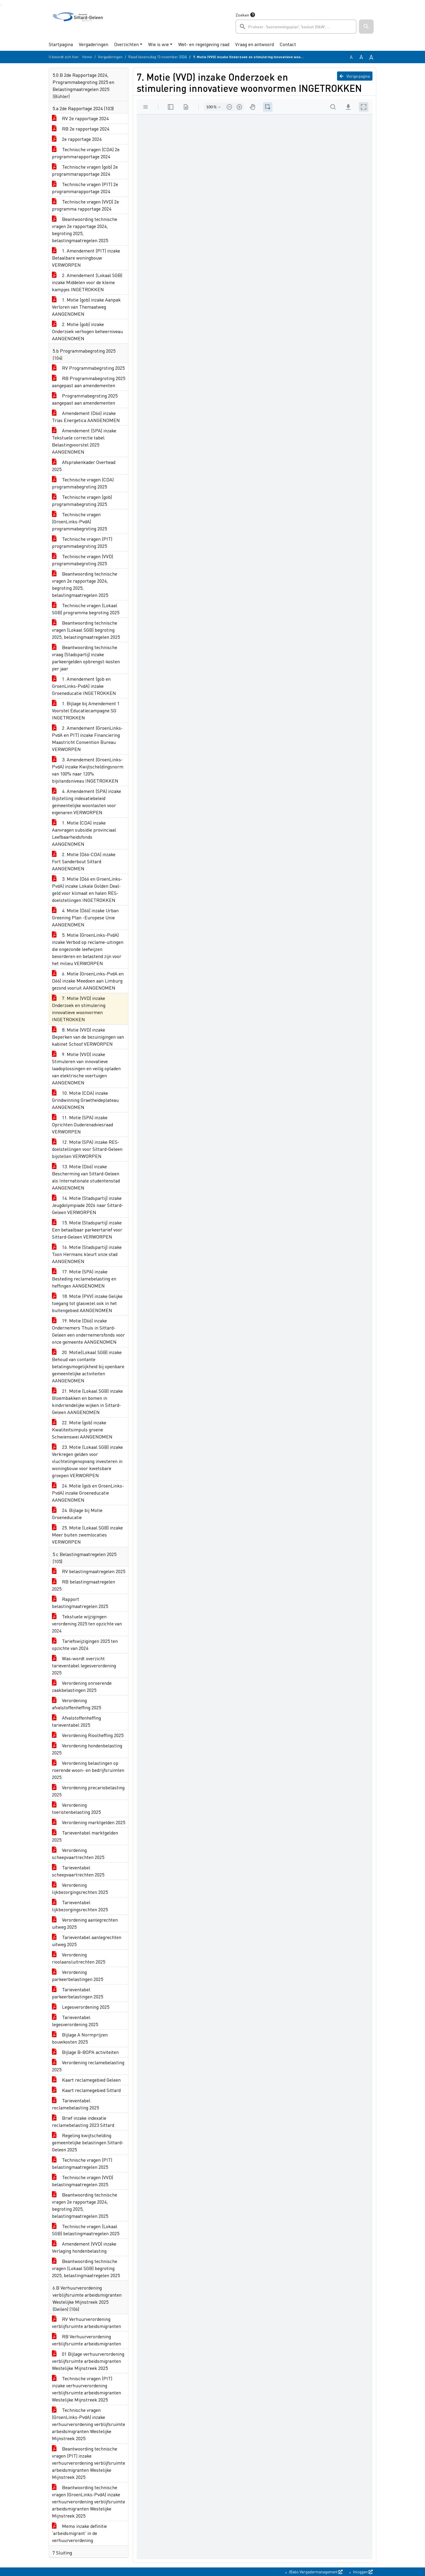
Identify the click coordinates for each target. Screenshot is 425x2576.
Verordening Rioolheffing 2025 (87, 1735)
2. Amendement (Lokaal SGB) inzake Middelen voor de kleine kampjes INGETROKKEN (87, 282)
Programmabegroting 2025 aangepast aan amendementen (84, 399)
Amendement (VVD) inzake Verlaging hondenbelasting (84, 2247)
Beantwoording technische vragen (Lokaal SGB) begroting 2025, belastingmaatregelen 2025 (86, 630)
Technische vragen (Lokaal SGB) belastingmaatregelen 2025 (85, 2229)
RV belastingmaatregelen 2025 (88, 1571)
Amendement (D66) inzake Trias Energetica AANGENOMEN (86, 416)
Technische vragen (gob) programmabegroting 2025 (82, 500)
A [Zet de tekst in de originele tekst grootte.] (351, 57)
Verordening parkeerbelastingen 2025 (77, 1975)
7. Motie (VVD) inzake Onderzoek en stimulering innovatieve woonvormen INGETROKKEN (78, 1008)
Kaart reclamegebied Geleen (86, 2080)
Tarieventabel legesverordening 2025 (75, 2020)
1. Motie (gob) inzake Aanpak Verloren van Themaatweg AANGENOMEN (86, 306)
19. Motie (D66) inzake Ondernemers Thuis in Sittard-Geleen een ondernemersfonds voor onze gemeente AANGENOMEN (88, 1331)
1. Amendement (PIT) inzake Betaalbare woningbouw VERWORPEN (86, 257)
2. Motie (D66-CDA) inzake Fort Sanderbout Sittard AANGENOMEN (83, 861)
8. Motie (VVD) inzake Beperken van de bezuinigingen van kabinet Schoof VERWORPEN (88, 1037)
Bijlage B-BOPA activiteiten (85, 2052)
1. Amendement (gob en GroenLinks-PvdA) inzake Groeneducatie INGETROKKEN (84, 686)
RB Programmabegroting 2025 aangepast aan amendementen (88, 381)
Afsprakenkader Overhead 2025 (83, 465)
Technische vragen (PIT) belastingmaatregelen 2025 (82, 2163)
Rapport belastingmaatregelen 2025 (80, 1602)
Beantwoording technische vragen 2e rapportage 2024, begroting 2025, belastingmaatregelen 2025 (84, 229)
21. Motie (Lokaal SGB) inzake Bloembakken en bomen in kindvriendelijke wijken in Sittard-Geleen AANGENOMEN (87, 1401)
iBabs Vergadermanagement (315, 2571)
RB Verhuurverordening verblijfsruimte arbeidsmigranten (86, 2340)
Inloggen (362, 2571)
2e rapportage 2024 (77, 139)
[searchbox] (296, 26)
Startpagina (61, 44)
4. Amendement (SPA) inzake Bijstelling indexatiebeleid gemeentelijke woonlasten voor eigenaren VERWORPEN (86, 801)
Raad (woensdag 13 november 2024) (157, 57)
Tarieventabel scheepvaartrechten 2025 (78, 1871)
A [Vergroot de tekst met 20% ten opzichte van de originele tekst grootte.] (361, 57)
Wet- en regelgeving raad (203, 44)
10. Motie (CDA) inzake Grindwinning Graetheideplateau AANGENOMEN (85, 1100)
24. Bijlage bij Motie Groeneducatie (77, 1513)
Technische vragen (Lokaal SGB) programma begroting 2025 (85, 608)
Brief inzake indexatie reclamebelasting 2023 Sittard (83, 2121)
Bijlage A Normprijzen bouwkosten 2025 (80, 2038)
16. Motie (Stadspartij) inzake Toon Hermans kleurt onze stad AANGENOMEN (87, 1254)
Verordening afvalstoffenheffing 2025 (76, 1703)
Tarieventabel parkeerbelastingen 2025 (77, 1993)
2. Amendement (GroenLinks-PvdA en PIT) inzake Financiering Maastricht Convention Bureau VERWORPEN (87, 738)
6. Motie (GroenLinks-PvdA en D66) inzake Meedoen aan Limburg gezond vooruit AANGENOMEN (88, 980)
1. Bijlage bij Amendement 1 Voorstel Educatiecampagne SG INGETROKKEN (86, 710)
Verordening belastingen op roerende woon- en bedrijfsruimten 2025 (88, 1770)
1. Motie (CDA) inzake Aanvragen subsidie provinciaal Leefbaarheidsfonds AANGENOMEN (84, 833)
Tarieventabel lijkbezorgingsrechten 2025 (80, 1905)
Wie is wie (158, 44)
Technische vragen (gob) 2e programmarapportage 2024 (85, 170)
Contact (288, 44)
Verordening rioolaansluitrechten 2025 (78, 1958)
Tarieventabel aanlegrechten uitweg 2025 (86, 1940)
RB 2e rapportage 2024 (80, 129)
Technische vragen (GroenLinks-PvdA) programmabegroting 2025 (79, 521)
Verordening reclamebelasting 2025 (88, 2065)
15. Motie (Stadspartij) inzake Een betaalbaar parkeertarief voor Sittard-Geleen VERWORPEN (87, 1229)
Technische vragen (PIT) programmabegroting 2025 (82, 542)
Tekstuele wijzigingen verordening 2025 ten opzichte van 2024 (87, 1623)
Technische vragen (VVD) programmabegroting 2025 (82, 559)
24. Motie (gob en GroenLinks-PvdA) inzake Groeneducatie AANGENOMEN (88, 1492)
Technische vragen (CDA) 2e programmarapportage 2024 (86, 152)
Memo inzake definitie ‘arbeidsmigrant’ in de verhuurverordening (79, 2533)
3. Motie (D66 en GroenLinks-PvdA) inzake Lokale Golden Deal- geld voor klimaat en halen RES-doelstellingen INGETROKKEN (87, 889)
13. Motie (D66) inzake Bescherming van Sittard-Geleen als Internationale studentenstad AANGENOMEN (86, 1177)
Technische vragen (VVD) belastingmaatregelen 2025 (82, 2180)
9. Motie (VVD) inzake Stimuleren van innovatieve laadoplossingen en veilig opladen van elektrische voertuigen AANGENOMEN (86, 1068)
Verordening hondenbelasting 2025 (87, 1749)
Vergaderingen (93, 44)
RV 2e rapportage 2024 (80, 118)
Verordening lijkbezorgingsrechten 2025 (80, 1888)
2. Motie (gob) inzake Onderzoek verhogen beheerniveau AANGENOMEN (87, 331)
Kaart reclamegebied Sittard (86, 2090)
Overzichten (126, 44)
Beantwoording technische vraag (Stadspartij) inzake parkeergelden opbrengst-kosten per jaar (86, 658)
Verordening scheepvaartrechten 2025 (78, 1853)
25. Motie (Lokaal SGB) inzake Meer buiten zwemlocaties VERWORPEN (87, 1534)
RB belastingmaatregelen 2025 (83, 1585)
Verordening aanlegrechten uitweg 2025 (85, 1923)
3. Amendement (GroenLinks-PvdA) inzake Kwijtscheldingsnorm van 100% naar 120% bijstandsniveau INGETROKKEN (87, 770)
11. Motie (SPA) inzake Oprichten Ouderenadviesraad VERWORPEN (82, 1124)
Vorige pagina (355, 76)
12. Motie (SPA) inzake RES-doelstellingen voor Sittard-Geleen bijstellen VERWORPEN (87, 1149)
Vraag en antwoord (254, 44)
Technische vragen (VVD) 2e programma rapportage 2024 (85, 205)
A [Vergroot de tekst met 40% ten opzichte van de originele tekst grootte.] (371, 57)
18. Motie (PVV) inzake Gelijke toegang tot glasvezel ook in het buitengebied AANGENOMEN (87, 1303)
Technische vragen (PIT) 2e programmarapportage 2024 (85, 187)
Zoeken (242, 14)
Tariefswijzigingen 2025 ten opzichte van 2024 (85, 1644)
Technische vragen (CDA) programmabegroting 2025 (83, 483)
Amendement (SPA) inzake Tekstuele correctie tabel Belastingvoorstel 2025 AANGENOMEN (84, 441)
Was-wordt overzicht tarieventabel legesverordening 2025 (84, 1665)
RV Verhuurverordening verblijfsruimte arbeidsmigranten (86, 2322)
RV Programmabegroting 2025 (88, 368)
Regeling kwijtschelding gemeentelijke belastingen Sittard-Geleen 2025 (87, 2142)
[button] (366, 26)
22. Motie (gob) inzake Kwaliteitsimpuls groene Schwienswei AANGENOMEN (82, 1429)
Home (87, 57)
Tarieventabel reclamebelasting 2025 (75, 2104)
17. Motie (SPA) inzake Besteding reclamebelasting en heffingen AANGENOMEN (84, 1278)
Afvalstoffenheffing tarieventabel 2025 (76, 1721)
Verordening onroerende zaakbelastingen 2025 (82, 1686)
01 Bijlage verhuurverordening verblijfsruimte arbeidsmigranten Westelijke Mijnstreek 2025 (88, 2361)
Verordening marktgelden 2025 (88, 1822)
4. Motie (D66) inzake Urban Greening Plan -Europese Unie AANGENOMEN (85, 917)
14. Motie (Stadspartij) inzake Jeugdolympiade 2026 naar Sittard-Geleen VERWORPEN (87, 1205)
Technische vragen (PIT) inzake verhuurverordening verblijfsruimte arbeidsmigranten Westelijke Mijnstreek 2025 (86, 2389)
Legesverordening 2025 (80, 2007)
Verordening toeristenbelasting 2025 (76, 1808)
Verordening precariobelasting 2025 (88, 1791)
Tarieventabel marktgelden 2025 (85, 1836)
